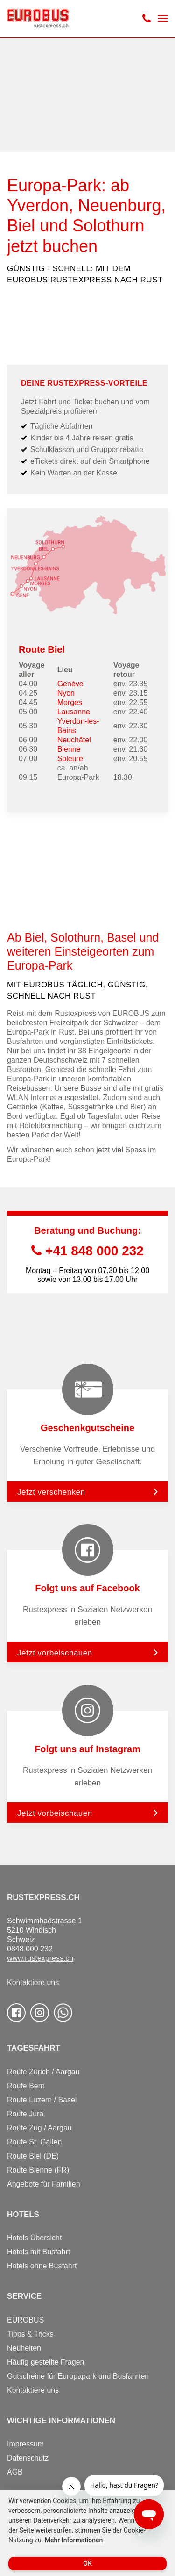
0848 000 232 (30, 1949)
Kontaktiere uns (33, 1982)
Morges (69, 702)
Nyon (66, 693)
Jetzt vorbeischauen (54, 1652)
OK (87, 2563)
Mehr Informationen (74, 2540)
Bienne (69, 749)
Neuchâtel (74, 740)
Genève (70, 684)
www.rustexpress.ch (40, 1958)
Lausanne (73, 712)
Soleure (70, 759)
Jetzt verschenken (51, 1492)
